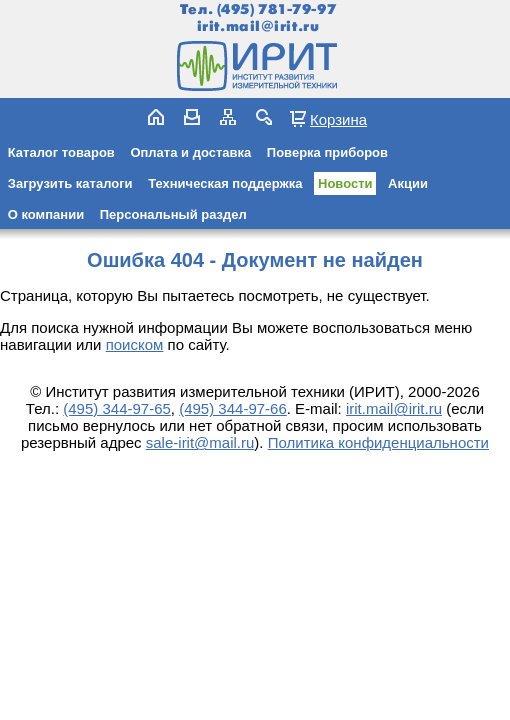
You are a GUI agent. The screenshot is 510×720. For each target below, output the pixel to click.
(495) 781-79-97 (276, 9)
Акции (408, 183)
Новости (345, 183)
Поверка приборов (327, 152)
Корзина (338, 119)
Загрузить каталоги (70, 183)
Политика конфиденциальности (378, 442)
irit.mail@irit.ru (258, 26)
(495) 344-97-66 (233, 408)
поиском (135, 344)
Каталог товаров (61, 152)
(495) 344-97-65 (117, 408)
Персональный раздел (173, 214)
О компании (46, 214)
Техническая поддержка (225, 183)
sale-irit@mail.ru (200, 442)
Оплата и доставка (190, 152)
